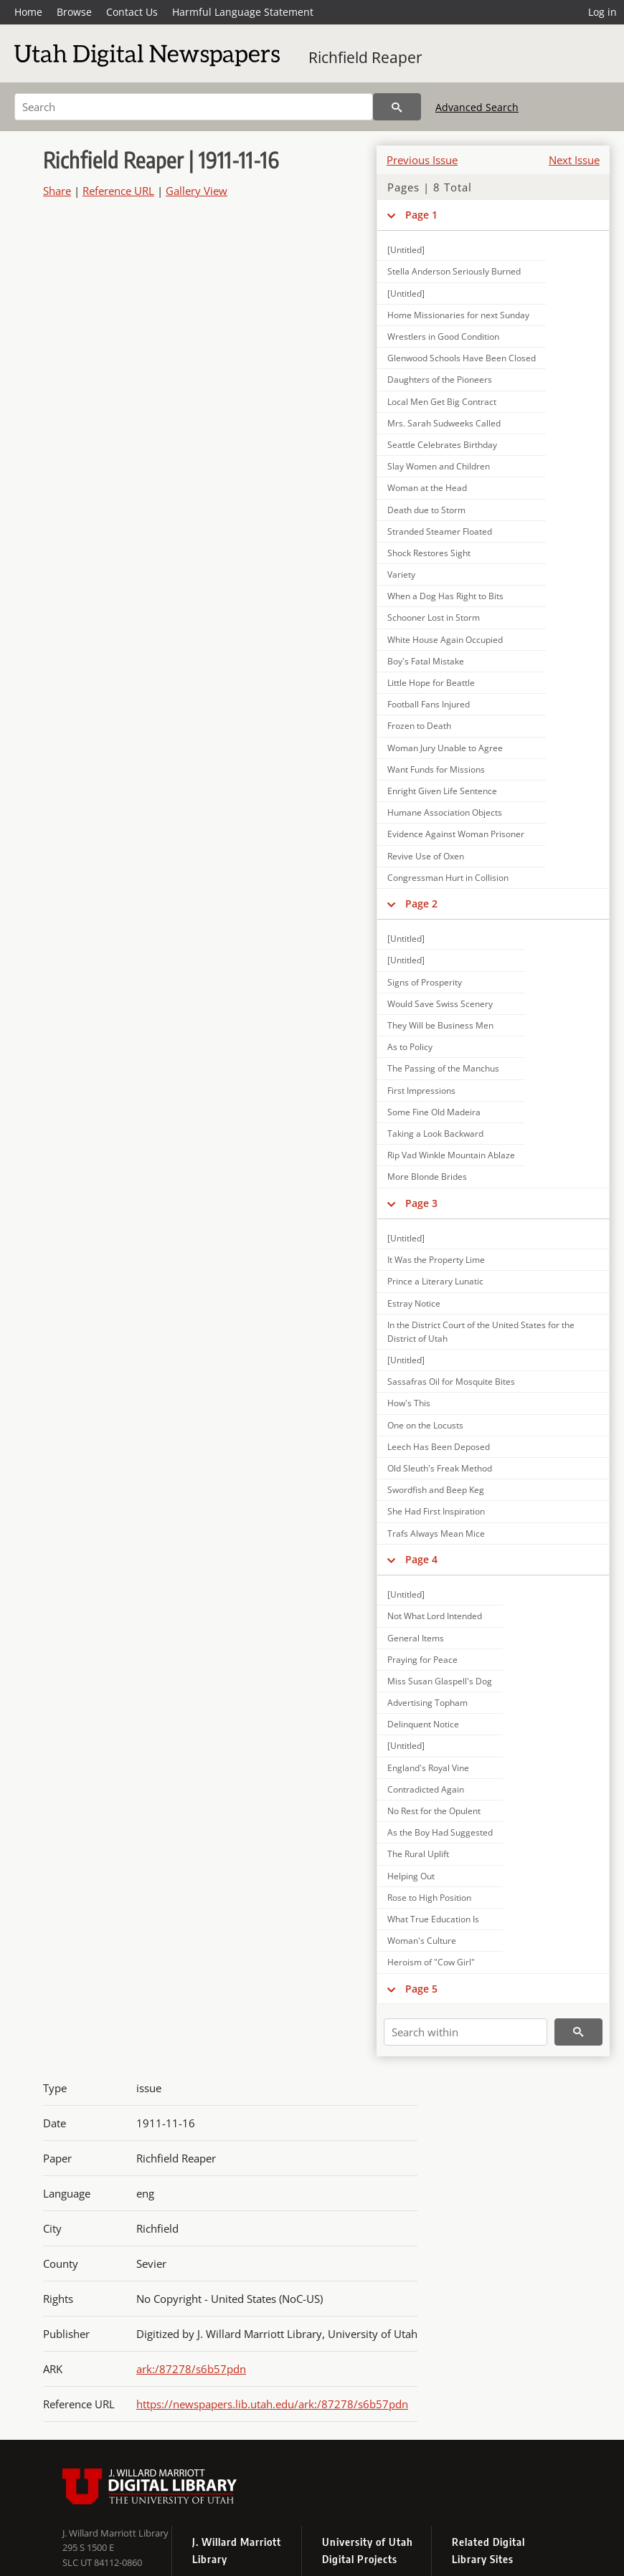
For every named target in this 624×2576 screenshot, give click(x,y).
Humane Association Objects (444, 812)
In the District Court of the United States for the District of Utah (481, 1332)
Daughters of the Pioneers (439, 379)
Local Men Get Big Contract (441, 402)
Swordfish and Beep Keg (435, 1490)
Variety (401, 574)
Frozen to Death (419, 726)
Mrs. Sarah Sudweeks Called (444, 423)
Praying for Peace (422, 1660)
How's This (408, 1403)
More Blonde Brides (427, 1176)
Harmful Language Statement (242, 12)
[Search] (193, 106)
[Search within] (465, 2032)
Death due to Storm (426, 510)
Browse (74, 12)
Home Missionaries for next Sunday (458, 315)
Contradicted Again (425, 1789)
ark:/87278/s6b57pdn (191, 2369)
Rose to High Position (429, 1898)
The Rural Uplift (418, 1854)
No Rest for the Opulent (434, 1811)
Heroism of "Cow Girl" (431, 1962)
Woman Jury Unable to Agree (445, 748)
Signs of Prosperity (424, 982)
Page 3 (421, 1203)
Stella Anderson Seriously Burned (454, 271)
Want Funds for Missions (436, 769)
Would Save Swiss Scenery (440, 1004)
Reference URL (118, 190)
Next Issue (574, 160)
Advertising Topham (427, 1703)
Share (57, 190)
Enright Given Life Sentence (442, 791)
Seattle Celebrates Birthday (442, 445)
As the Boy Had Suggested (440, 1832)
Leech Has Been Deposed (438, 1447)
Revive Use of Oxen (425, 856)
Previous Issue (422, 160)
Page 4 (421, 1559)
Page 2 (421, 903)
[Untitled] (406, 250)
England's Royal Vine (428, 1768)
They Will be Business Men (440, 1025)
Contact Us (132, 12)
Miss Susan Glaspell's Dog (439, 1681)
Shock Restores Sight (429, 553)
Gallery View (196, 190)
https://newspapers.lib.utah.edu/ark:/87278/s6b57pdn (272, 2404)
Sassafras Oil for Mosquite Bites (451, 1381)
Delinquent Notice (423, 1724)
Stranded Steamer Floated (439, 531)
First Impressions (421, 1090)
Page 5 (421, 1988)
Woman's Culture (421, 1941)
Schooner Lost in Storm (433, 617)
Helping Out (411, 1876)
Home (28, 12)
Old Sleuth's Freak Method (439, 1468)
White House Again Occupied (445, 640)
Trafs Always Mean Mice (436, 1533)
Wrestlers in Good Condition (443, 336)
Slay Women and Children (438, 466)
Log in (602, 12)
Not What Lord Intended (434, 1616)
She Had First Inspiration (436, 1511)
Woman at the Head (427, 488)
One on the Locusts (425, 1425)
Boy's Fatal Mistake (425, 661)
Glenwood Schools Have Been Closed (461, 358)
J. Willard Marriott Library (115, 2533)
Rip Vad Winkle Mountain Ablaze (451, 1155)
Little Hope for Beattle (431, 683)
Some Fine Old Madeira (434, 1112)
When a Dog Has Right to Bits (445, 596)
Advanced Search (477, 107)
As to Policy (409, 1047)
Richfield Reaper (365, 57)
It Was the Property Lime (436, 1260)
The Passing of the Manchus (443, 1068)
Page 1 (421, 214)
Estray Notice (413, 1303)
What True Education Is (433, 1919)
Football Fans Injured (428, 704)
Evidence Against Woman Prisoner (455, 834)
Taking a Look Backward (435, 1133)
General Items (415, 1638)
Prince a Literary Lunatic (435, 1281)
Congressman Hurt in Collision (448, 878)
